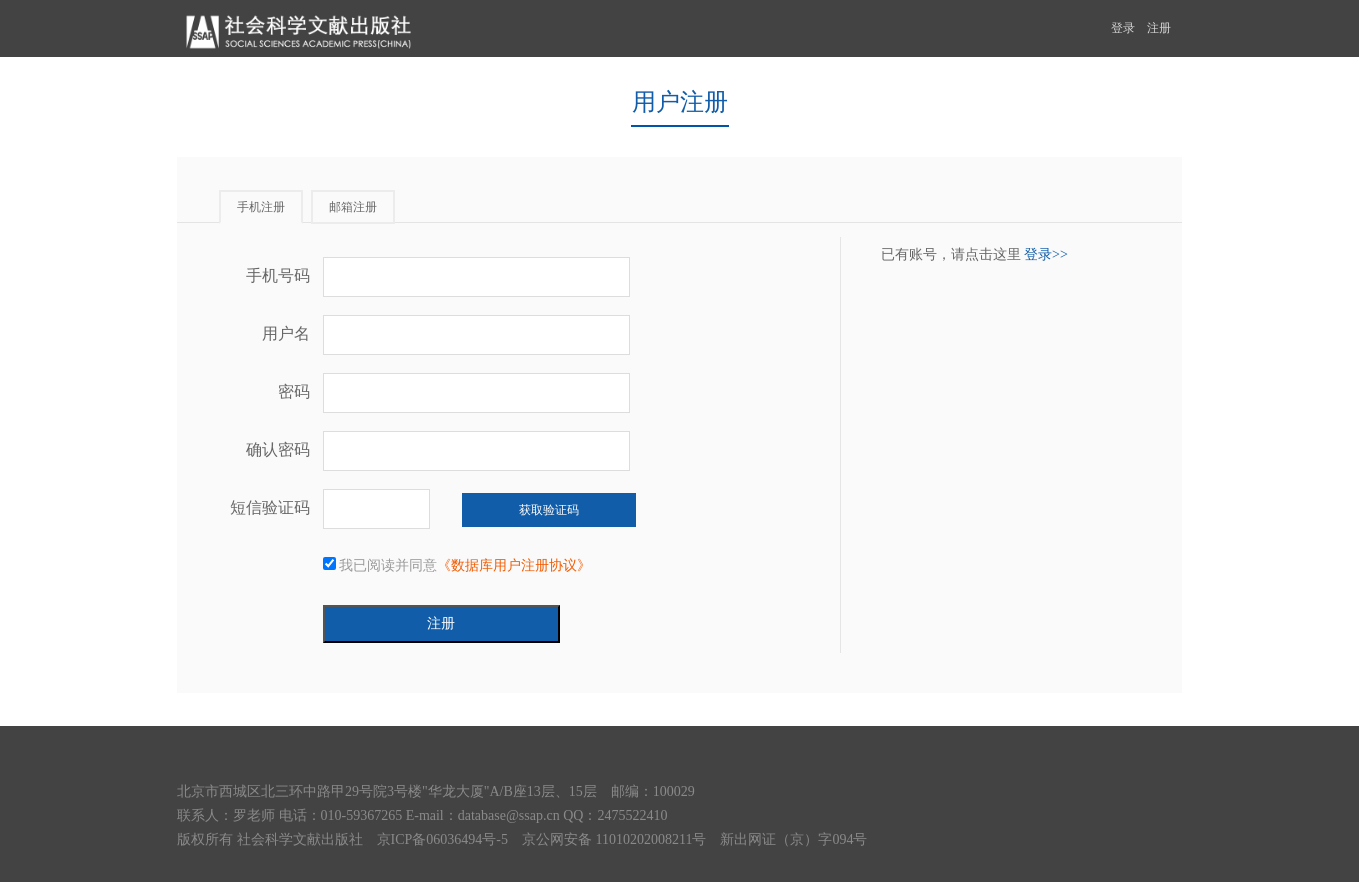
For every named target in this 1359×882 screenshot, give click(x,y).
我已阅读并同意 (457, 565)
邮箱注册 (353, 207)
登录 (1123, 28)
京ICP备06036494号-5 (442, 839)
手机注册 (261, 207)
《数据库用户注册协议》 (514, 565)
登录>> (1046, 254)
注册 (1159, 28)
